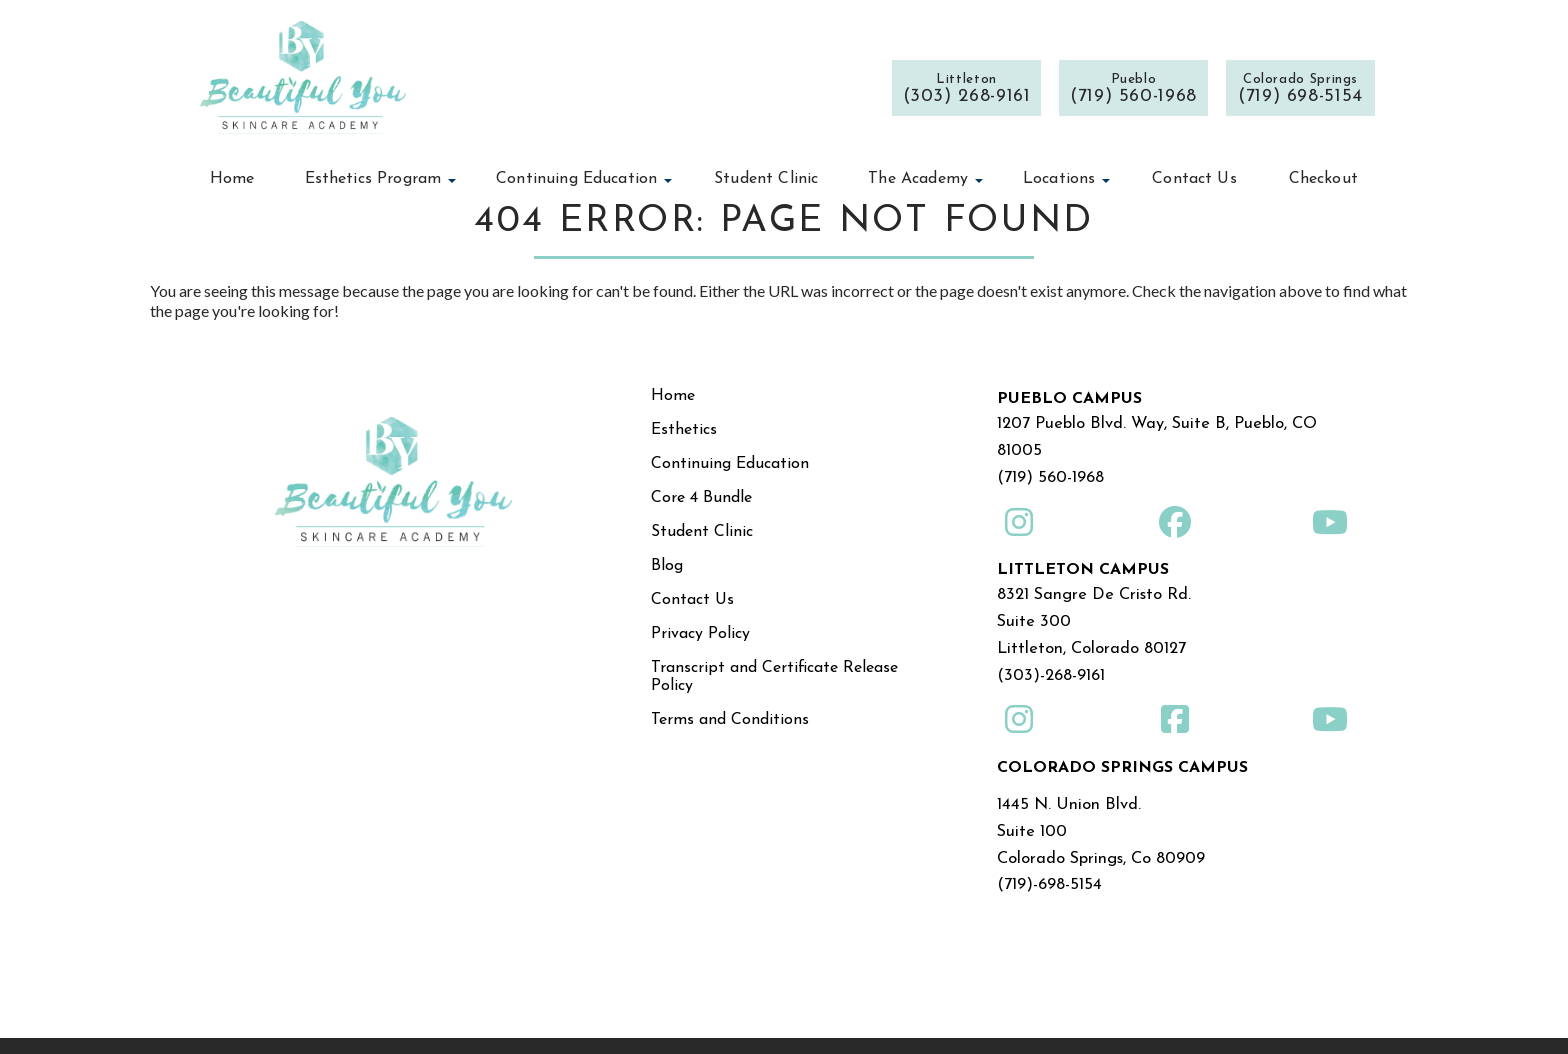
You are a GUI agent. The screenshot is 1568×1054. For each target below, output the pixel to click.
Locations (1059, 179)
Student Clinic (766, 179)
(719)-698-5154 (1047, 861)
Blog (667, 566)
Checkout (1323, 179)
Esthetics (684, 430)
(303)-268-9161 (1049, 661)
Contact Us (1194, 179)
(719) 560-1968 (1049, 472)
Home (232, 179)
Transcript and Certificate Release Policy (774, 677)
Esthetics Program (373, 179)
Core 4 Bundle (701, 498)
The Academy (918, 179)
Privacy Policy (700, 634)
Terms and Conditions (730, 720)
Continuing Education (576, 179)
